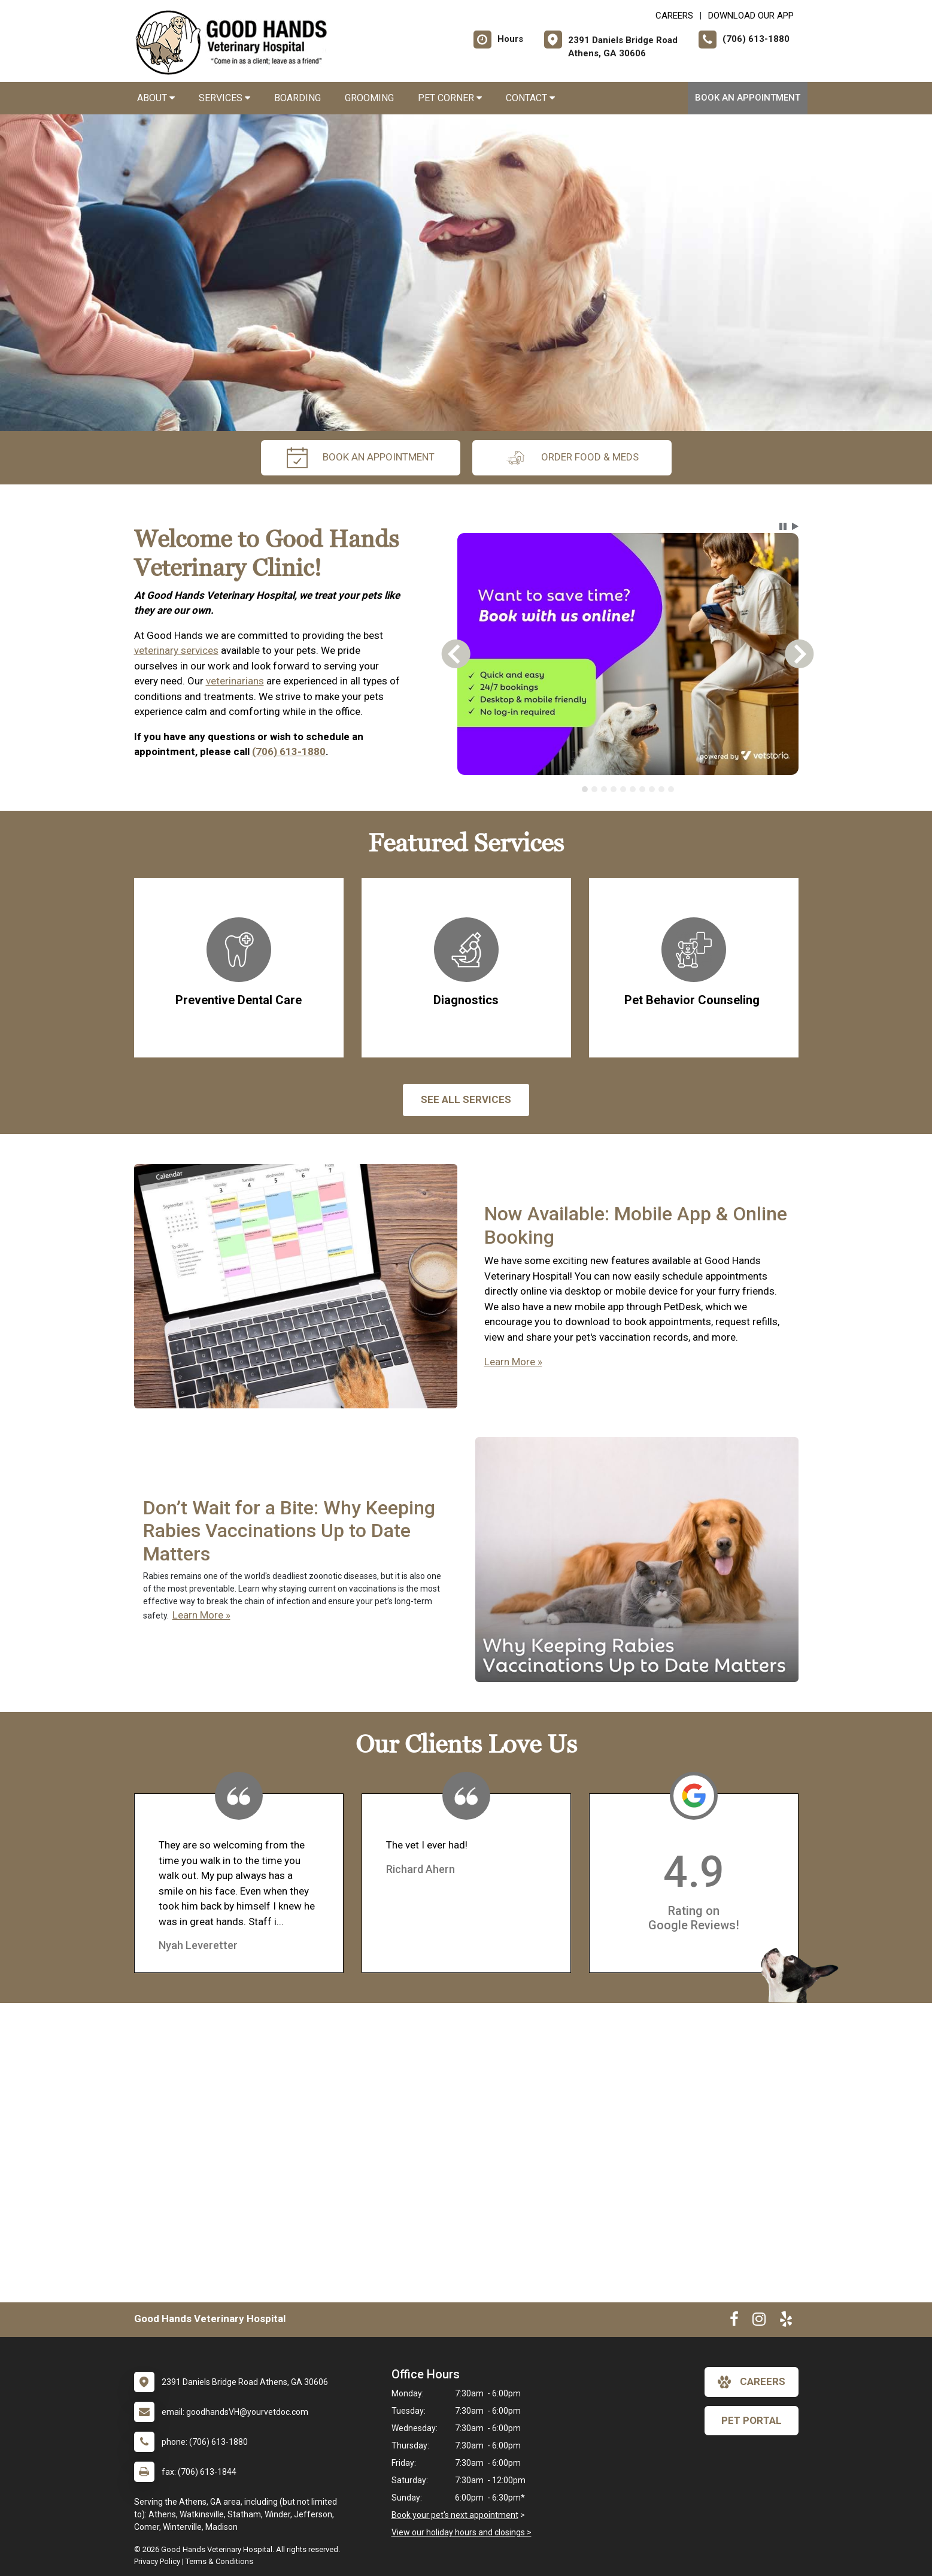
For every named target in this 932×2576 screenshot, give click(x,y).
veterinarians (235, 681)
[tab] (585, 789)
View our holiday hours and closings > (461, 2532)
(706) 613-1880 (289, 751)
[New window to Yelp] (786, 2321)
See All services (466, 1099)
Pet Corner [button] (450, 98)
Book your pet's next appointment (454, 2515)
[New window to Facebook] (734, 2321)
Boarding (297, 98)
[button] (783, 526)
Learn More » (513, 1362)
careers (751, 2382)
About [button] (156, 98)
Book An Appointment (747, 97)
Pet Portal (751, 2420)
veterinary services (176, 650)
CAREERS (674, 15)
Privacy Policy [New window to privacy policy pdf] (157, 2561)
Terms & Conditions (219, 2561)
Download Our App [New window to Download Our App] (751, 15)
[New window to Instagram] (759, 2321)
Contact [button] (530, 98)
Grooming (369, 98)
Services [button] (224, 98)
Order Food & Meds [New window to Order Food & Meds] (572, 457)
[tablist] (627, 789)
